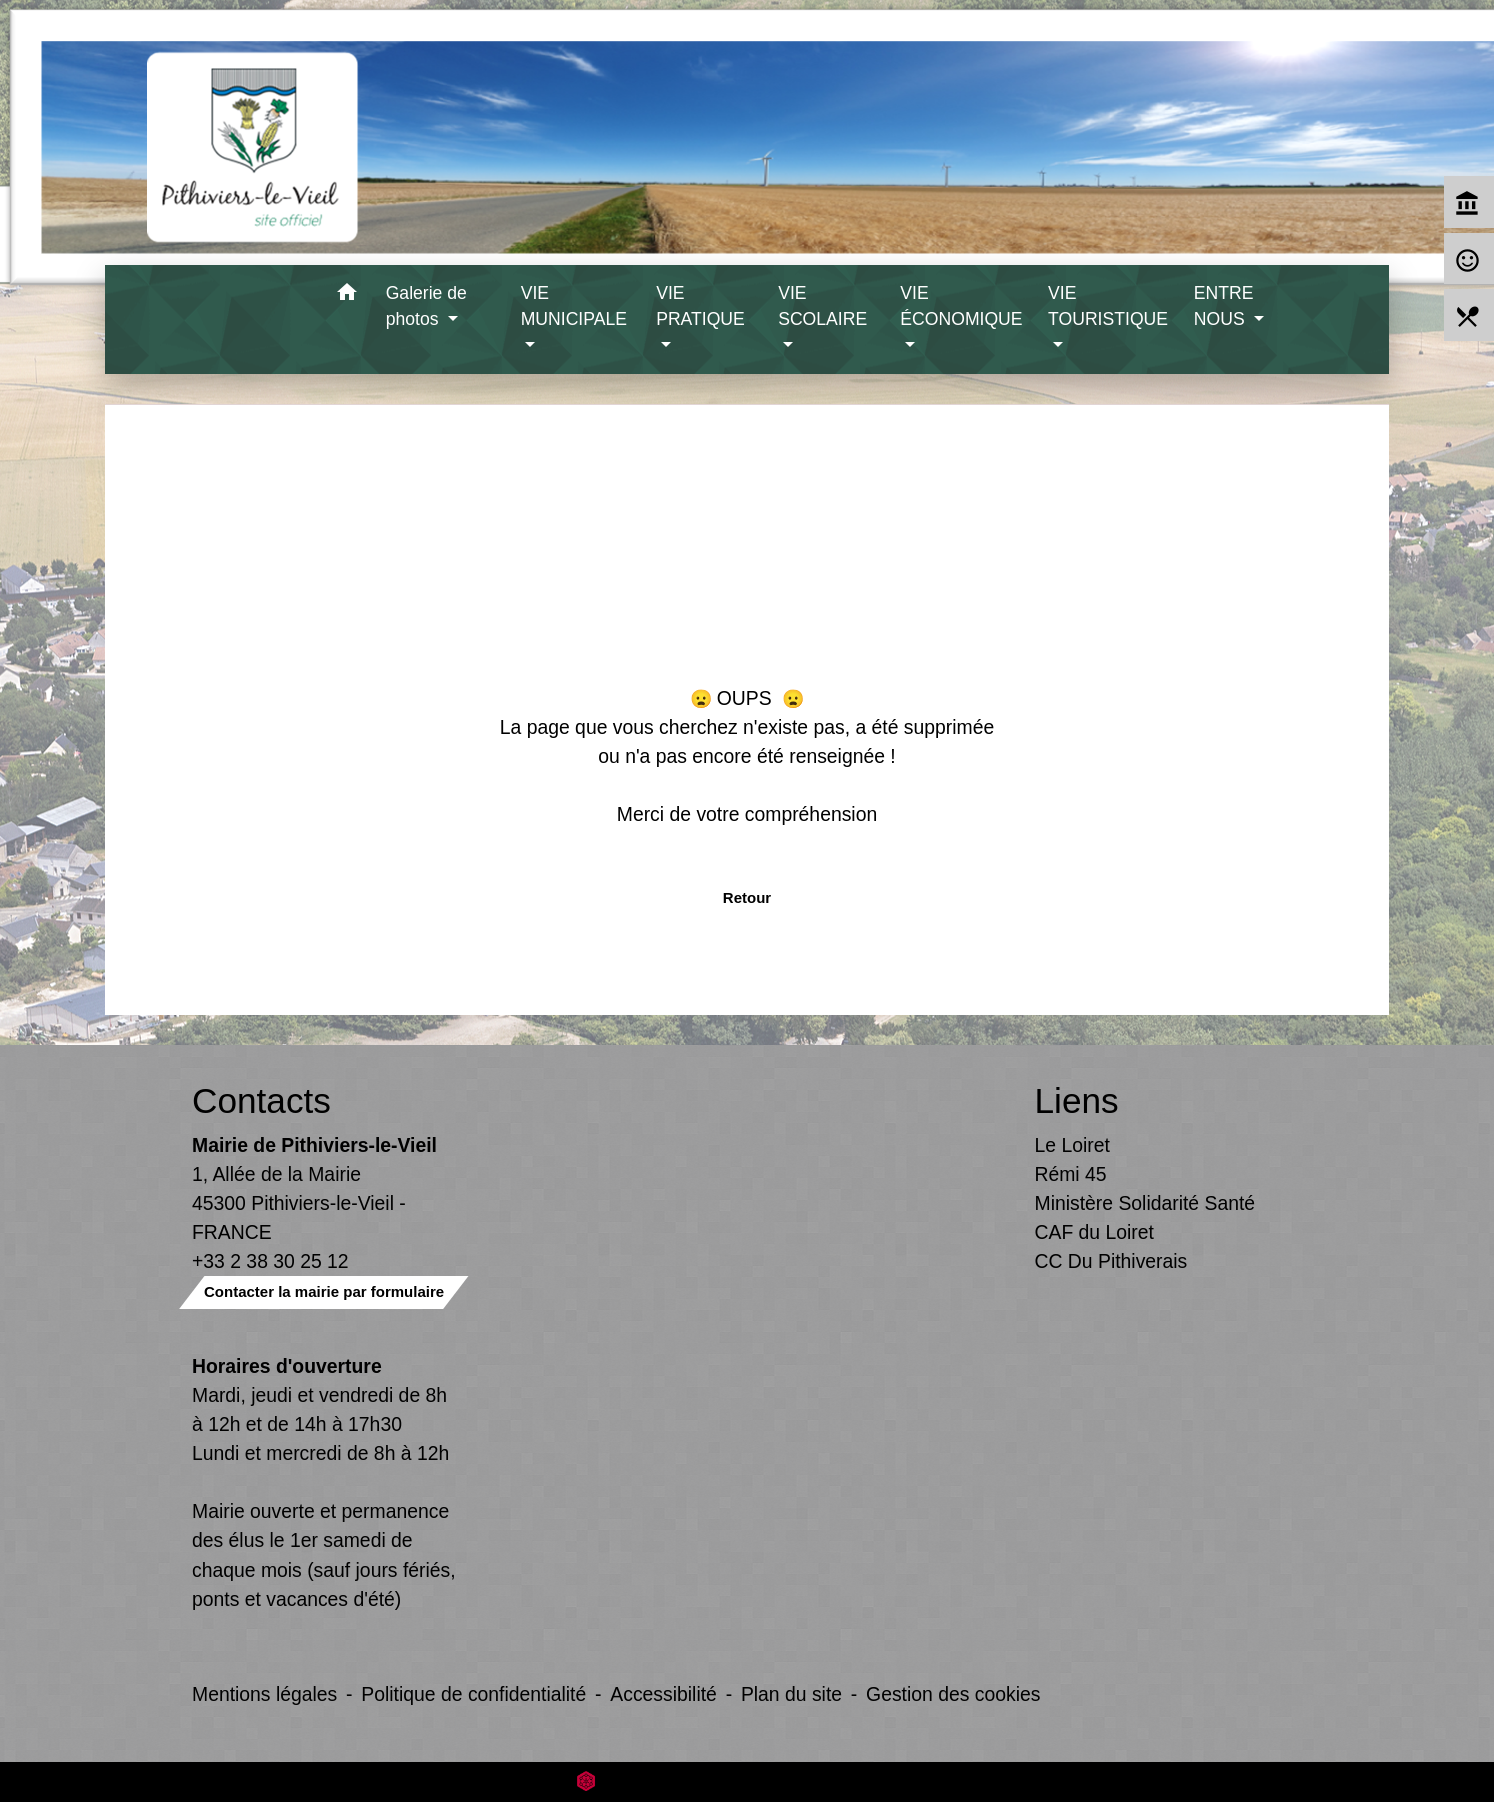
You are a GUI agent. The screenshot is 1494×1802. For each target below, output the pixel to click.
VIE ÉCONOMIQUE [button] (961, 306)
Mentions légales (264, 1694)
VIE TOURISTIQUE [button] (1108, 306)
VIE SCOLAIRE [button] (822, 306)
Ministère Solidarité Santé (1145, 1203)
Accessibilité (663, 1694)
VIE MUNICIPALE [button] (574, 306)
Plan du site (791, 1694)
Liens (1077, 1100)
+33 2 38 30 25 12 (270, 1261)
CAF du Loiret (1094, 1232)
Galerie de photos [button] (426, 306)
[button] (347, 295)
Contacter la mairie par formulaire (324, 1291)
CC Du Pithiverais (1111, 1261)
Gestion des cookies (953, 1694)
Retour (747, 897)
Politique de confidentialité (473, 1694)
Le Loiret (1072, 1145)
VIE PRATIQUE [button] (700, 306)
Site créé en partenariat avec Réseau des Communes (747, 1781)
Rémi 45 (1071, 1174)
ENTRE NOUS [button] (1224, 306)
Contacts (261, 1100)
